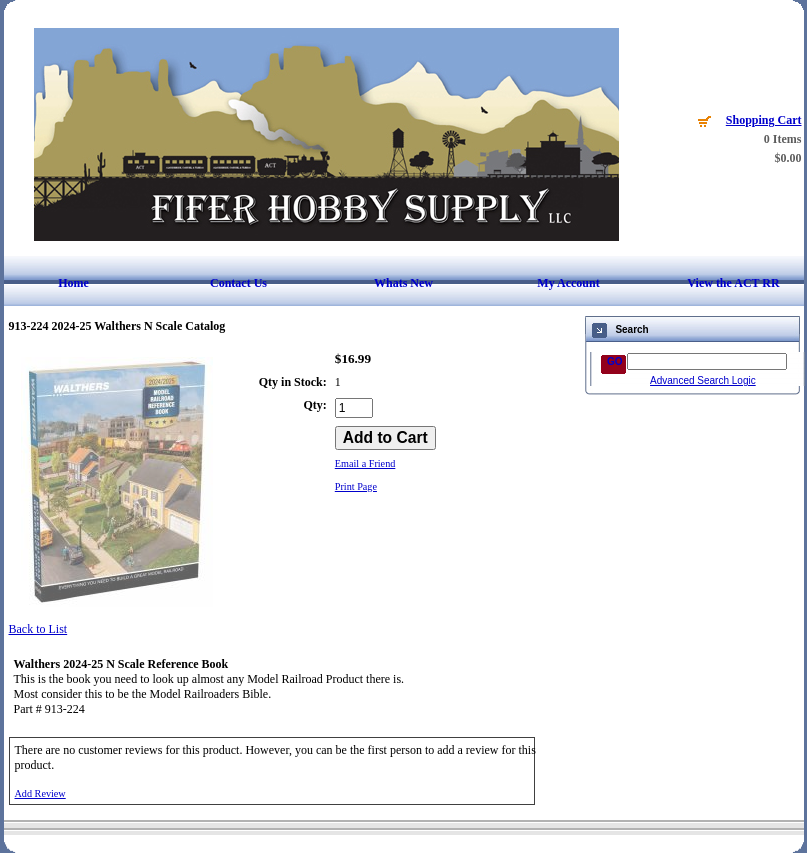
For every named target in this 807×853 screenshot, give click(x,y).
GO (615, 361)
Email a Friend (365, 463)
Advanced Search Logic (703, 380)
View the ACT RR (733, 283)
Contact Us (238, 283)
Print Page (356, 486)
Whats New (403, 283)
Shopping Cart (764, 120)
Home (73, 283)
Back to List (38, 629)
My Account (568, 283)
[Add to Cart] (385, 438)
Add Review (40, 793)
